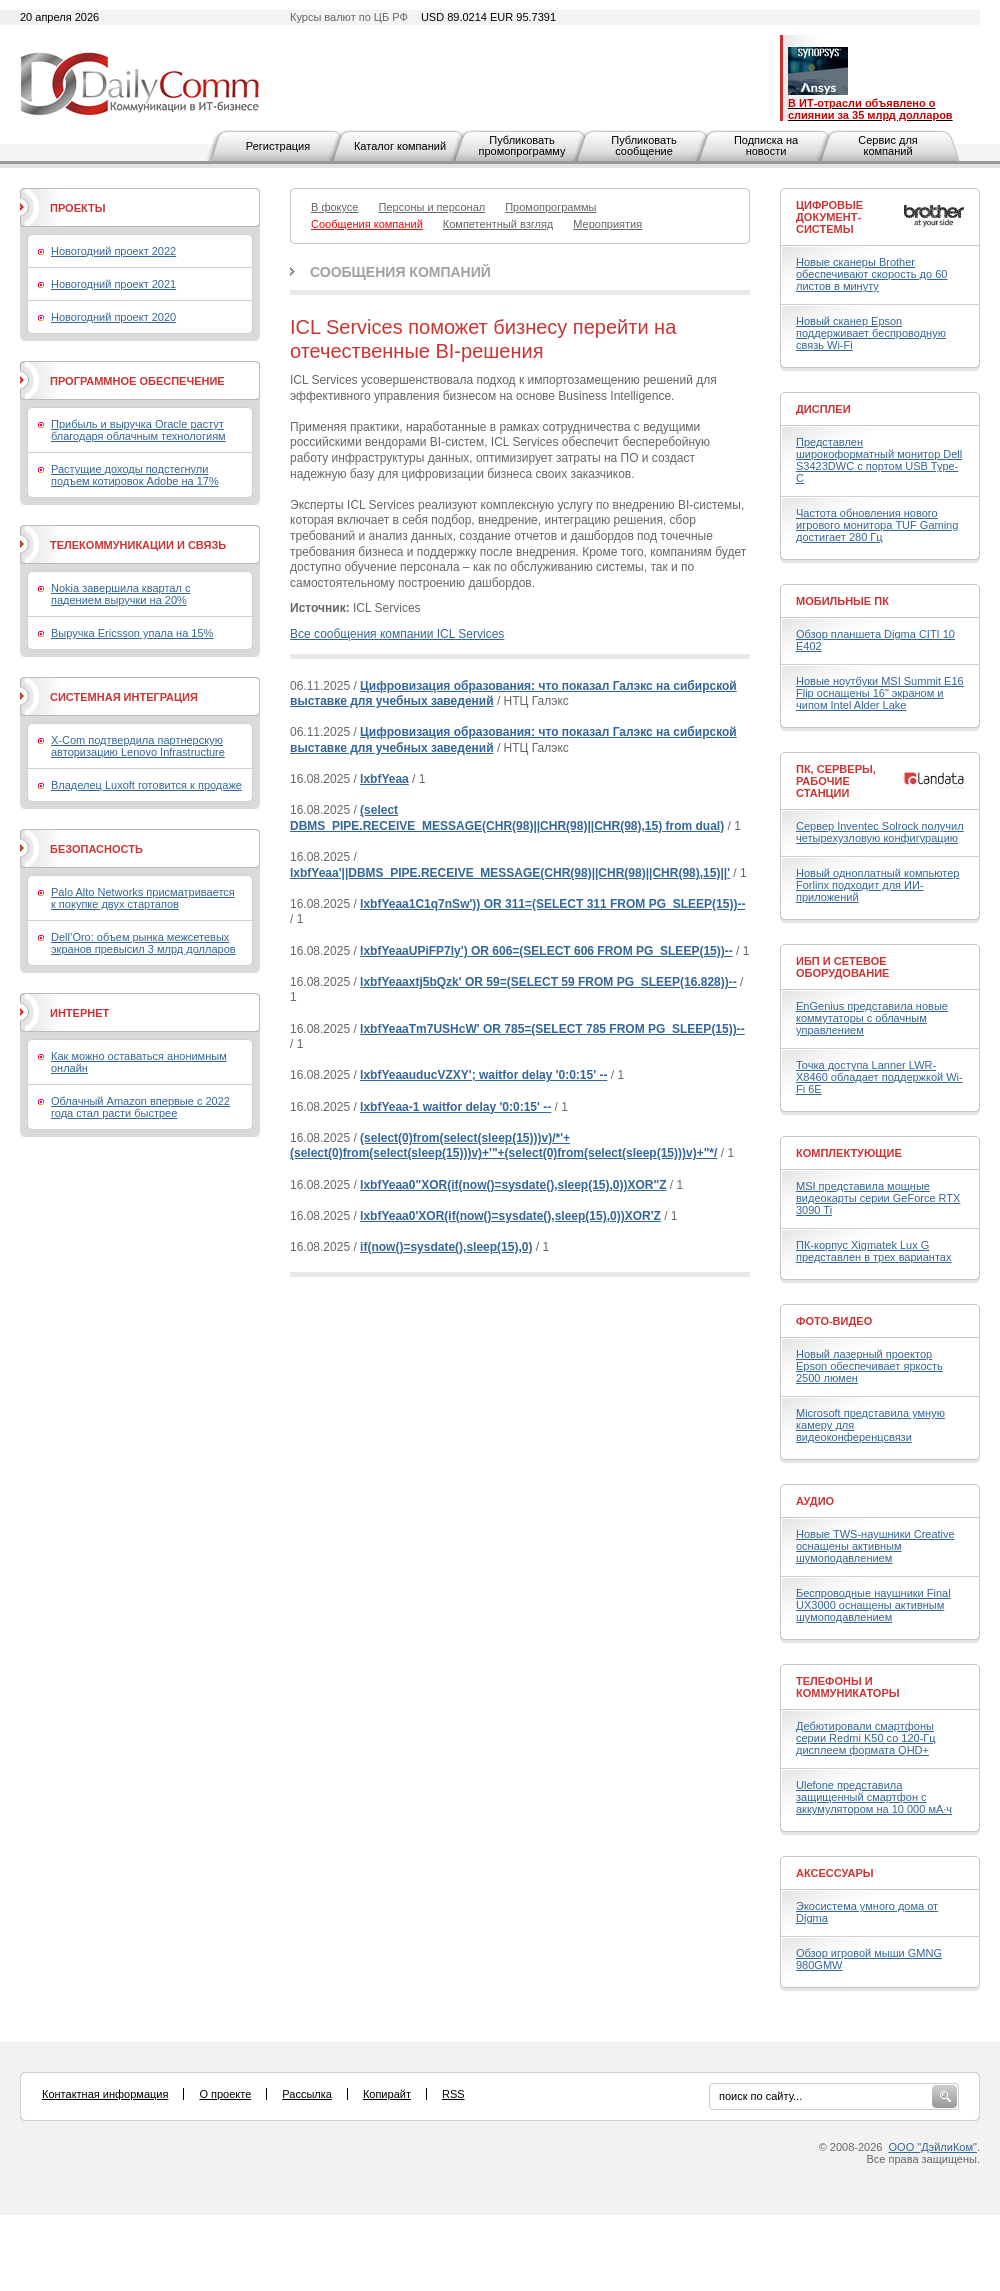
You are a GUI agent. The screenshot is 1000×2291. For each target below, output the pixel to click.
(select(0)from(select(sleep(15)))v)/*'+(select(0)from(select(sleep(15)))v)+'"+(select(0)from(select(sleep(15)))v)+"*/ (503, 1146)
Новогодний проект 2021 (113, 284)
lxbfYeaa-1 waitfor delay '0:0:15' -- (455, 1107)
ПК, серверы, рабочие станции (836, 781)
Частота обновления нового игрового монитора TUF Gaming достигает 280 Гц (877, 525)
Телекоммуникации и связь (138, 545)
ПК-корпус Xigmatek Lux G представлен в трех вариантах (873, 1251)
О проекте (225, 2094)
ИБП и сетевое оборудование (842, 967)
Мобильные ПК (842, 601)
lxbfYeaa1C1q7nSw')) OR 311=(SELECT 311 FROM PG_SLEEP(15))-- (552, 904)
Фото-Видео (834, 1321)
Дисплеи (823, 409)
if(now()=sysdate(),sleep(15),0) (446, 1247)
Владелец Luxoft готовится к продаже (146, 785)
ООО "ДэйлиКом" (933, 2147)
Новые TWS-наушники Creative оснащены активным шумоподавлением (875, 1546)
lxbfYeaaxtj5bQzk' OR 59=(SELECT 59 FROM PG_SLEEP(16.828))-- (548, 982)
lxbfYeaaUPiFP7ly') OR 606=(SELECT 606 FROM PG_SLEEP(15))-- (546, 951)
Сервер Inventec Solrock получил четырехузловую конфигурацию (880, 832)
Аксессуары (835, 1873)
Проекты (77, 208)
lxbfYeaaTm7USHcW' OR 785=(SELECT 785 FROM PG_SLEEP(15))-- (552, 1029)
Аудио (815, 1501)
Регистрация (278, 146)
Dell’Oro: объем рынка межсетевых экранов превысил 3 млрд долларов (143, 943)
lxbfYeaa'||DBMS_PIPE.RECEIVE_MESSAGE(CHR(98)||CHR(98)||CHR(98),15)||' (510, 873)
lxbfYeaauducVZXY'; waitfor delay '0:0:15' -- (483, 1075)
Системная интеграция (124, 697)
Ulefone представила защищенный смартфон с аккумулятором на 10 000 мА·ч (874, 1797)
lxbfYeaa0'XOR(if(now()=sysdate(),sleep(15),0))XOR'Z (510, 1216)
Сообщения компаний (400, 272)
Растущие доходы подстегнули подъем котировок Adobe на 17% (135, 475)
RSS (453, 2094)
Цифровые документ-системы (829, 217)
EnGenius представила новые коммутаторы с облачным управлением (872, 1018)
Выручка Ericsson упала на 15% (132, 633)
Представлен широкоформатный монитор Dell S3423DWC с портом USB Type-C (879, 460)
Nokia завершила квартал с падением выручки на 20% (120, 594)
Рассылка (307, 2094)
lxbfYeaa (384, 779)
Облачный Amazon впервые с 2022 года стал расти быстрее (140, 1107)
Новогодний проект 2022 (113, 251)
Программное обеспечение (137, 381)
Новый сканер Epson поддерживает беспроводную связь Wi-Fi (871, 333)
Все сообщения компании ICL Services (397, 634)
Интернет (79, 1013)
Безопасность (96, 849)
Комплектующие (849, 1153)
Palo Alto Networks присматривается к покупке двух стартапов (143, 898)
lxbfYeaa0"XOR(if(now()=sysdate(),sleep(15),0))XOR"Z (513, 1185)
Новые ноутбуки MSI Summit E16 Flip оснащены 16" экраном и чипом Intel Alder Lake (880, 693)
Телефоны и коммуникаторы (848, 1687)
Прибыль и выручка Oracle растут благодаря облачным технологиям (138, 430)
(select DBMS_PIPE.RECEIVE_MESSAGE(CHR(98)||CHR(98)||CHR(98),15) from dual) (507, 818)
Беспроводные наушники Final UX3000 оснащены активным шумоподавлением (873, 1605)
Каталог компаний (400, 146)
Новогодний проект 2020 (113, 317)
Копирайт (387, 2094)
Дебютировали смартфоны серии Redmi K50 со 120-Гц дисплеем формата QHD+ (866, 1738)
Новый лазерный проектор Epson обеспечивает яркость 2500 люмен (869, 1366)
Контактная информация (105, 2094)
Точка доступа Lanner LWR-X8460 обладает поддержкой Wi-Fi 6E (879, 1077)
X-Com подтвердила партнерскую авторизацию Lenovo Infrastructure (138, 746)
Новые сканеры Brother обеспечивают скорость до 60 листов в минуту (871, 274)
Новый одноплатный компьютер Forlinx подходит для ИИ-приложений (877, 885)
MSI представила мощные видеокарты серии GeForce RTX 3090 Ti (878, 1198)
